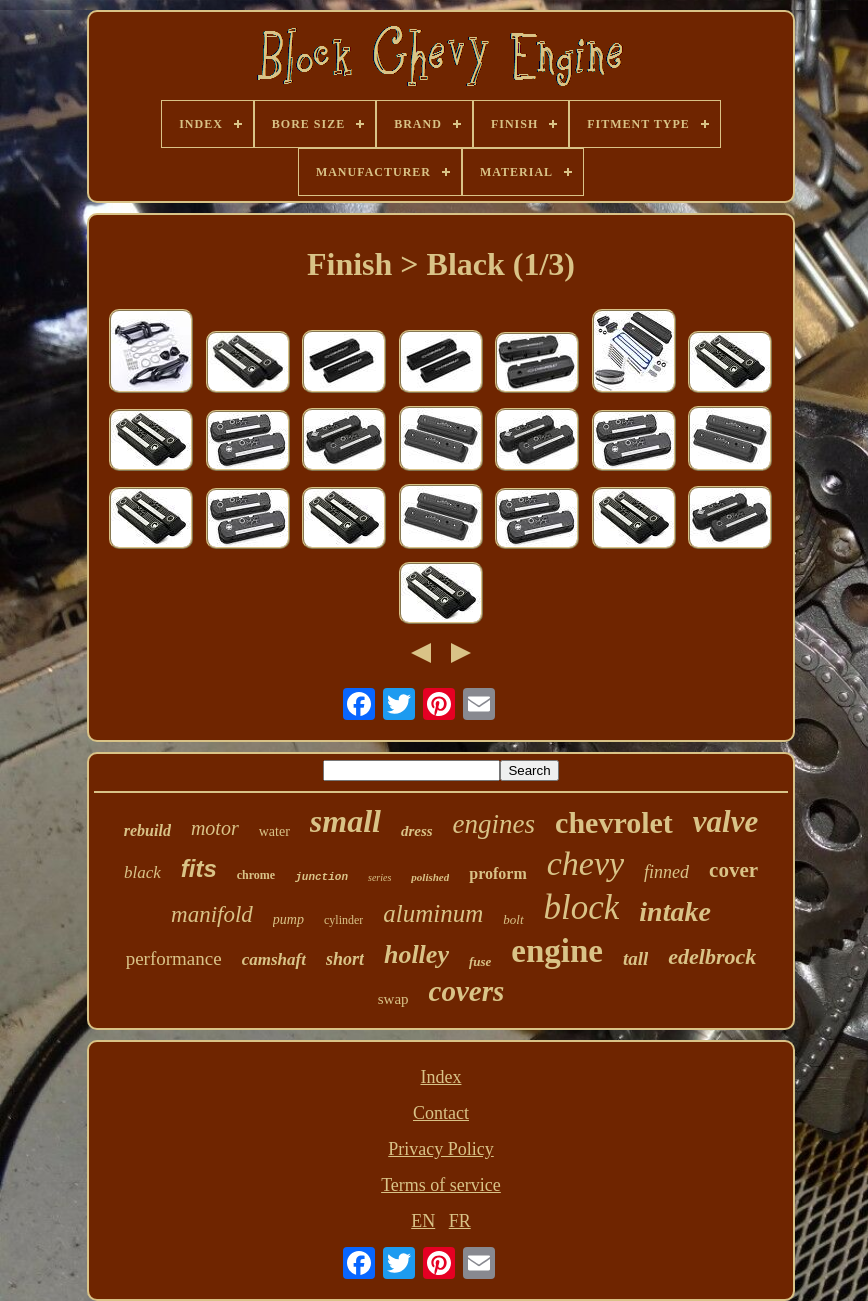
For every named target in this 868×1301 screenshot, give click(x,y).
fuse (480, 961)
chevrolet (614, 822)
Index (440, 1077)
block (582, 907)
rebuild (147, 830)
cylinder (343, 920)
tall (635, 958)
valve (725, 821)
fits (199, 868)
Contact (441, 1113)
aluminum (433, 913)
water (274, 831)
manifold (212, 914)
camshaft (274, 959)
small (345, 821)
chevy (585, 863)
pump (288, 919)
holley (416, 954)
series (379, 877)
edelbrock (712, 956)
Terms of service (441, 1185)
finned (666, 872)
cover (733, 870)
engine (557, 951)
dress (417, 831)
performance (174, 958)
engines (494, 824)
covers (467, 991)
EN (423, 1221)
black (142, 872)
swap (393, 999)
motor (215, 828)
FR (460, 1221)
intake (675, 911)
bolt (513, 919)
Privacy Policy (441, 1149)
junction (321, 877)
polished (430, 877)
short (345, 959)
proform (497, 873)
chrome (256, 875)
